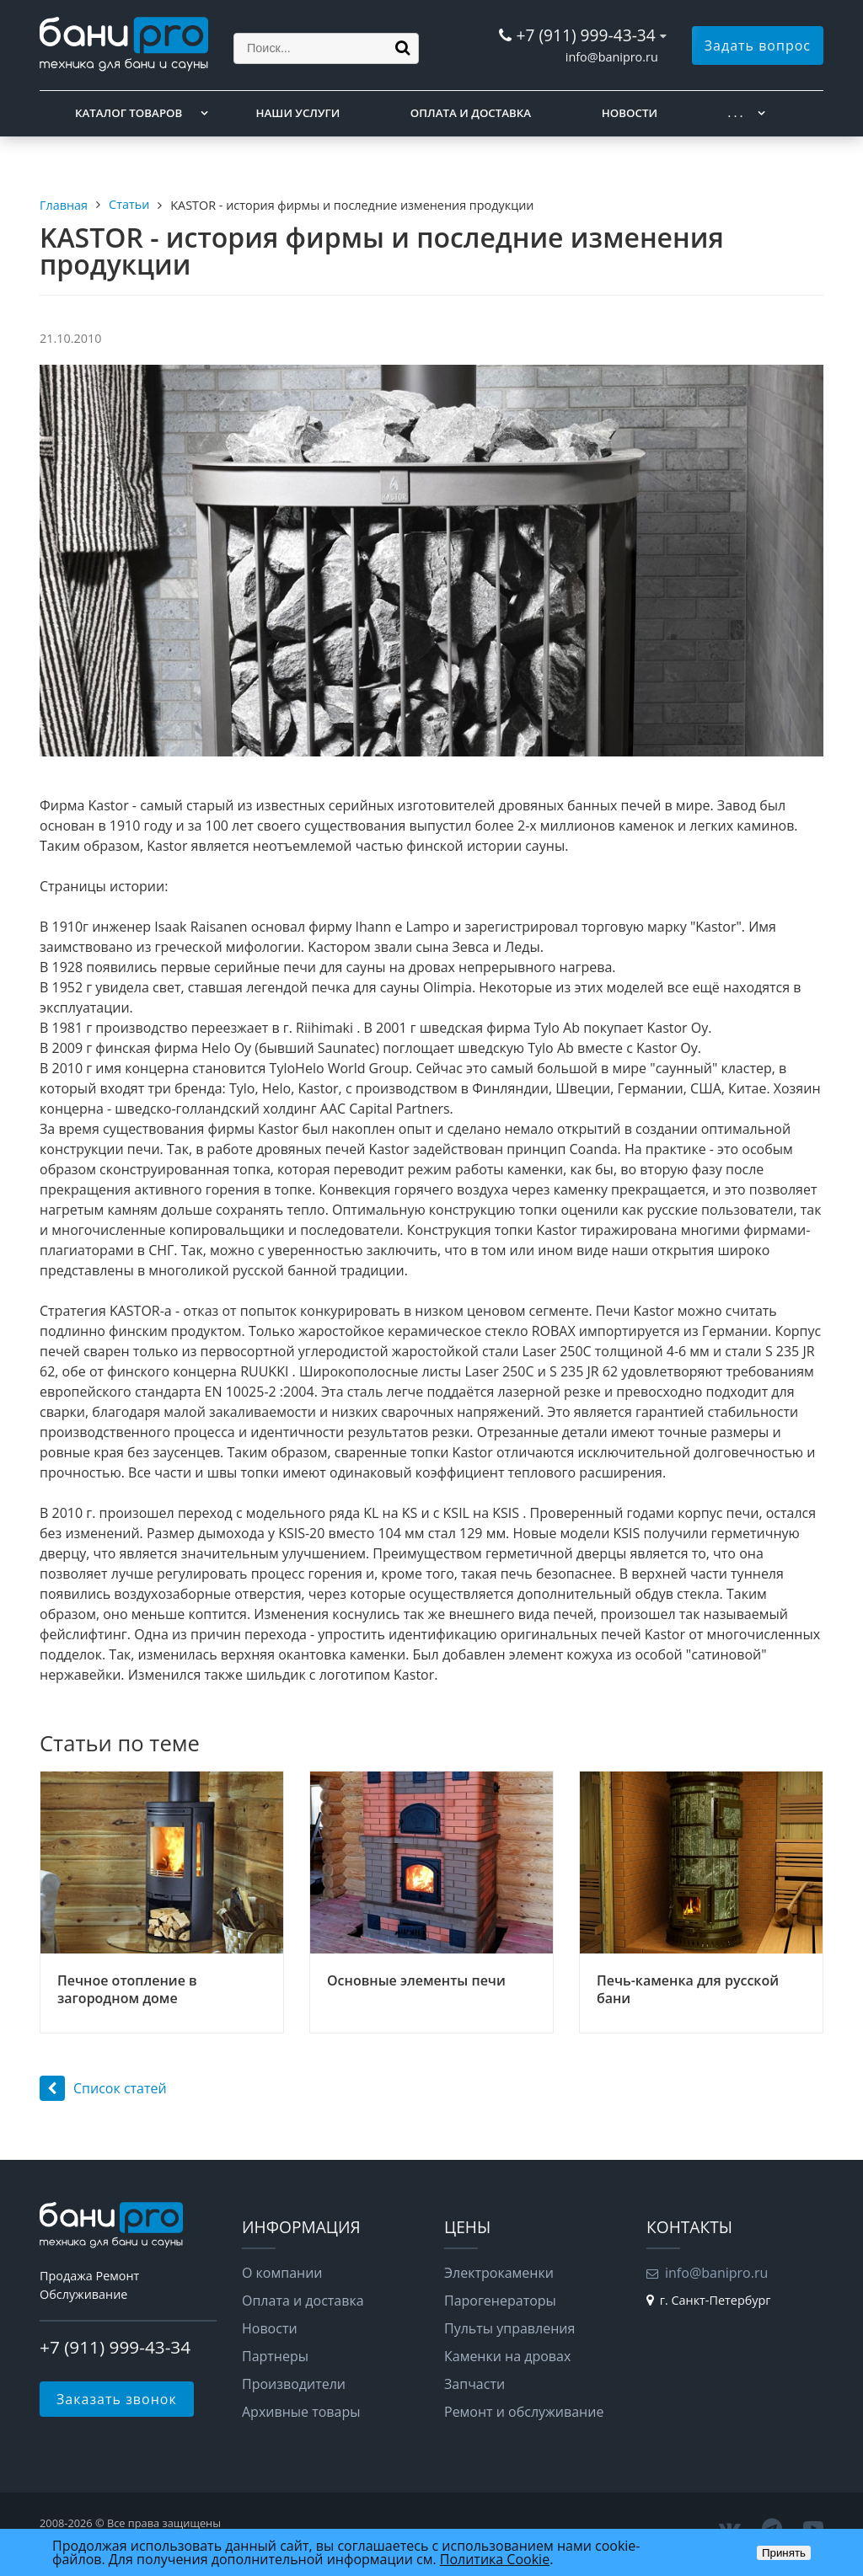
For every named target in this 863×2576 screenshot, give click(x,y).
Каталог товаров (128, 112)
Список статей (103, 2088)
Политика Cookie (494, 2559)
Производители (294, 2384)
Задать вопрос (758, 45)
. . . (735, 112)
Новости (629, 112)
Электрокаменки (499, 2272)
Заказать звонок (116, 2399)
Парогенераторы (500, 2300)
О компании (282, 2272)
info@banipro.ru (612, 57)
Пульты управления (509, 2328)
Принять (784, 2553)
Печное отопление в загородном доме (127, 1989)
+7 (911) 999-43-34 (585, 35)
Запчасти (474, 2384)
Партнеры (275, 2356)
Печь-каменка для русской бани (688, 1989)
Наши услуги (298, 112)
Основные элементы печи (416, 1980)
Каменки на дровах (507, 2356)
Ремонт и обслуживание (523, 2411)
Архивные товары (301, 2411)
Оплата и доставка (470, 112)
